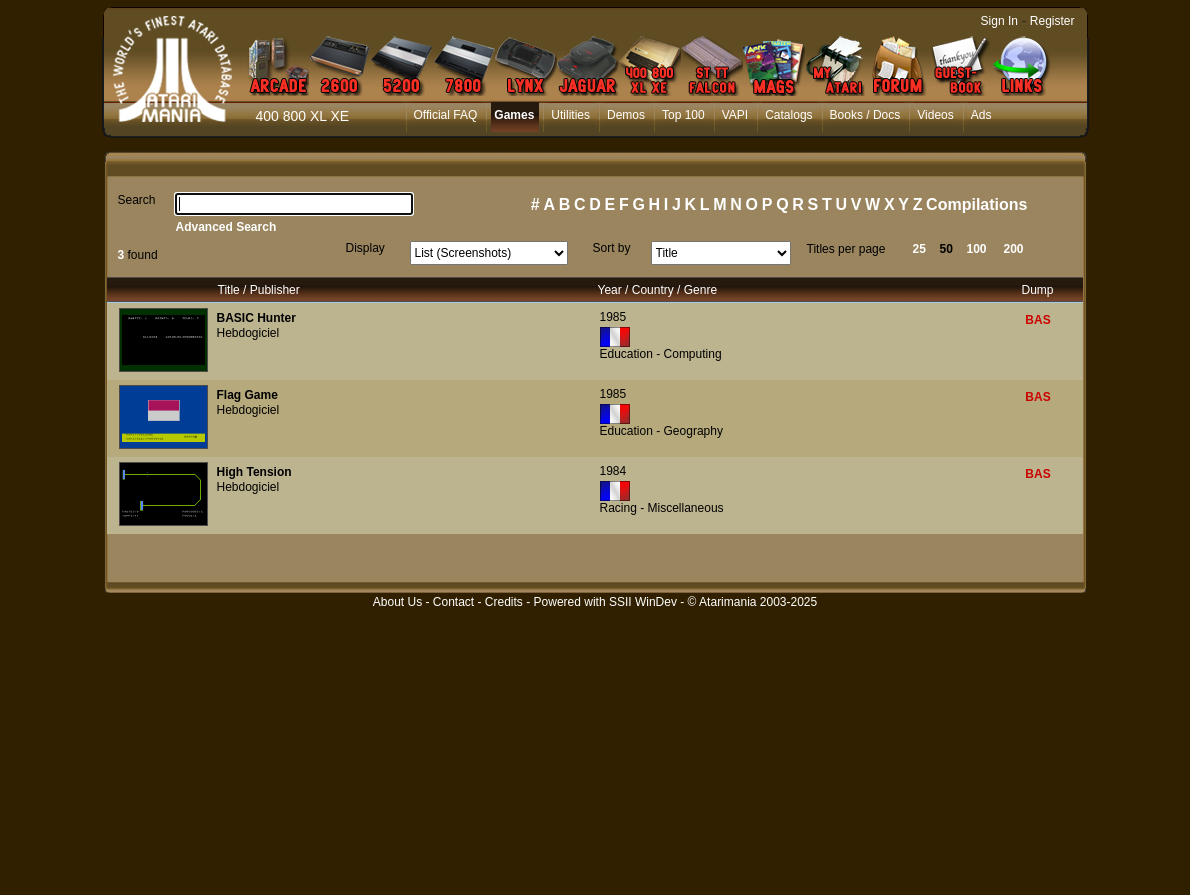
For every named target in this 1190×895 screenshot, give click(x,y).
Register (1052, 21)
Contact (453, 602)
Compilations (976, 204)
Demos (626, 115)
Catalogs (788, 115)
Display (365, 248)
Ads (981, 115)
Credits (504, 602)
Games (514, 115)
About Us (397, 602)
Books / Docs (865, 115)
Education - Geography (661, 431)
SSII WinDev (643, 602)
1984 (613, 471)
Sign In (999, 21)
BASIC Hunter (256, 318)
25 (919, 249)
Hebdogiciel (248, 333)
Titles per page (846, 249)
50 (946, 249)
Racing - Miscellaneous (662, 508)
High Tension (254, 472)
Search (137, 200)
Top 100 (683, 115)
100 (977, 249)
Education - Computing (661, 354)
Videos (935, 115)
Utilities (570, 115)
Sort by (612, 248)
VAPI (735, 115)
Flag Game (247, 395)
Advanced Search (226, 227)
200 (1014, 249)
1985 (613, 317)
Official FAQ (446, 115)
